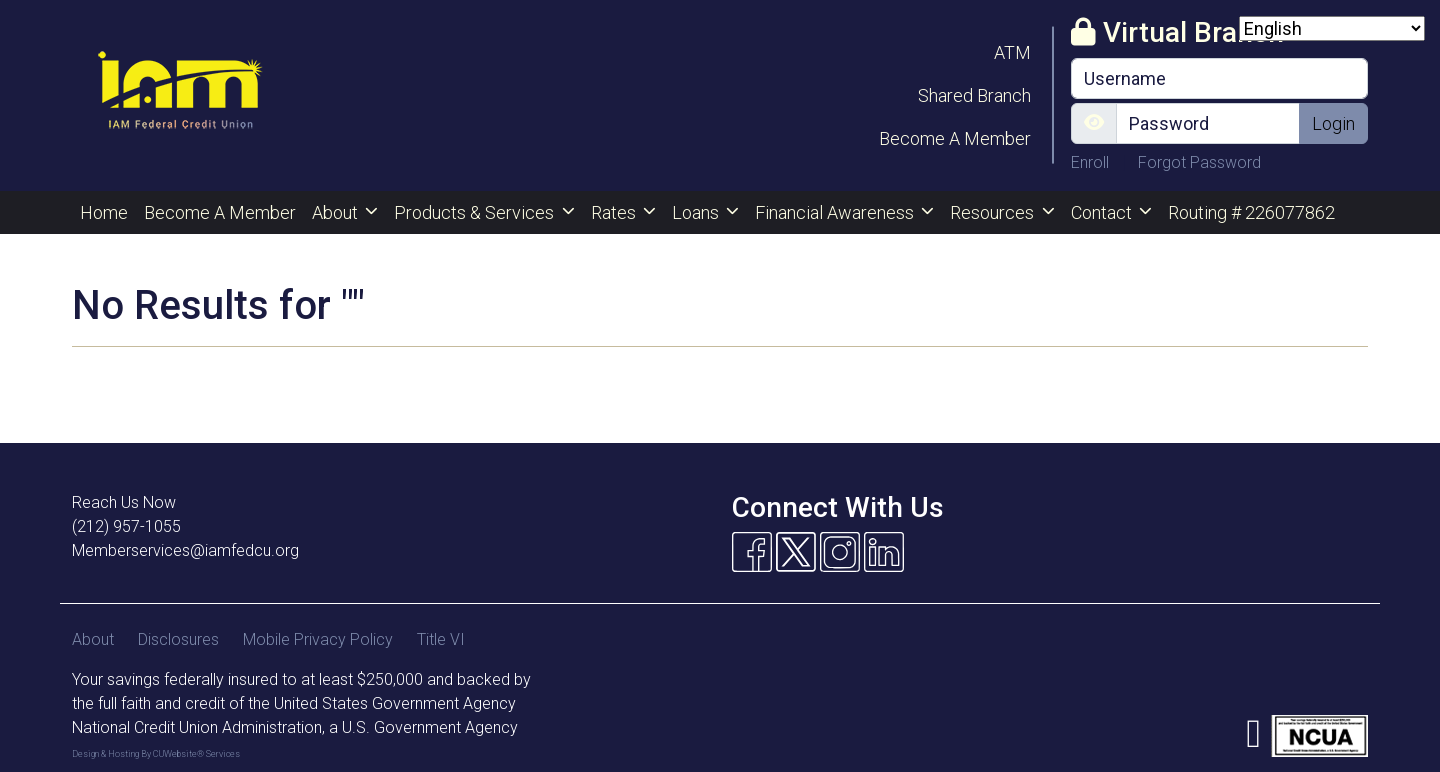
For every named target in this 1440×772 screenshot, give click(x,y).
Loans (697, 212)
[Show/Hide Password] (1094, 123)
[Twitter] (796, 552)
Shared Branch (974, 95)
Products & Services (476, 212)
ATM (1012, 52)
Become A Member (955, 138)
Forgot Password (1199, 162)
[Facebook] (752, 552)
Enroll (1092, 162)
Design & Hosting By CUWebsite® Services (156, 754)
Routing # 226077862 (1251, 212)
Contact (1103, 212)
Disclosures (178, 639)
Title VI (441, 639)
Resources (994, 212)
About (337, 212)
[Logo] (179, 95)
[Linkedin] (884, 552)
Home (104, 212)
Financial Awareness (836, 212)
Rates (615, 212)
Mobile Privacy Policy (318, 639)
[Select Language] (1332, 28)
